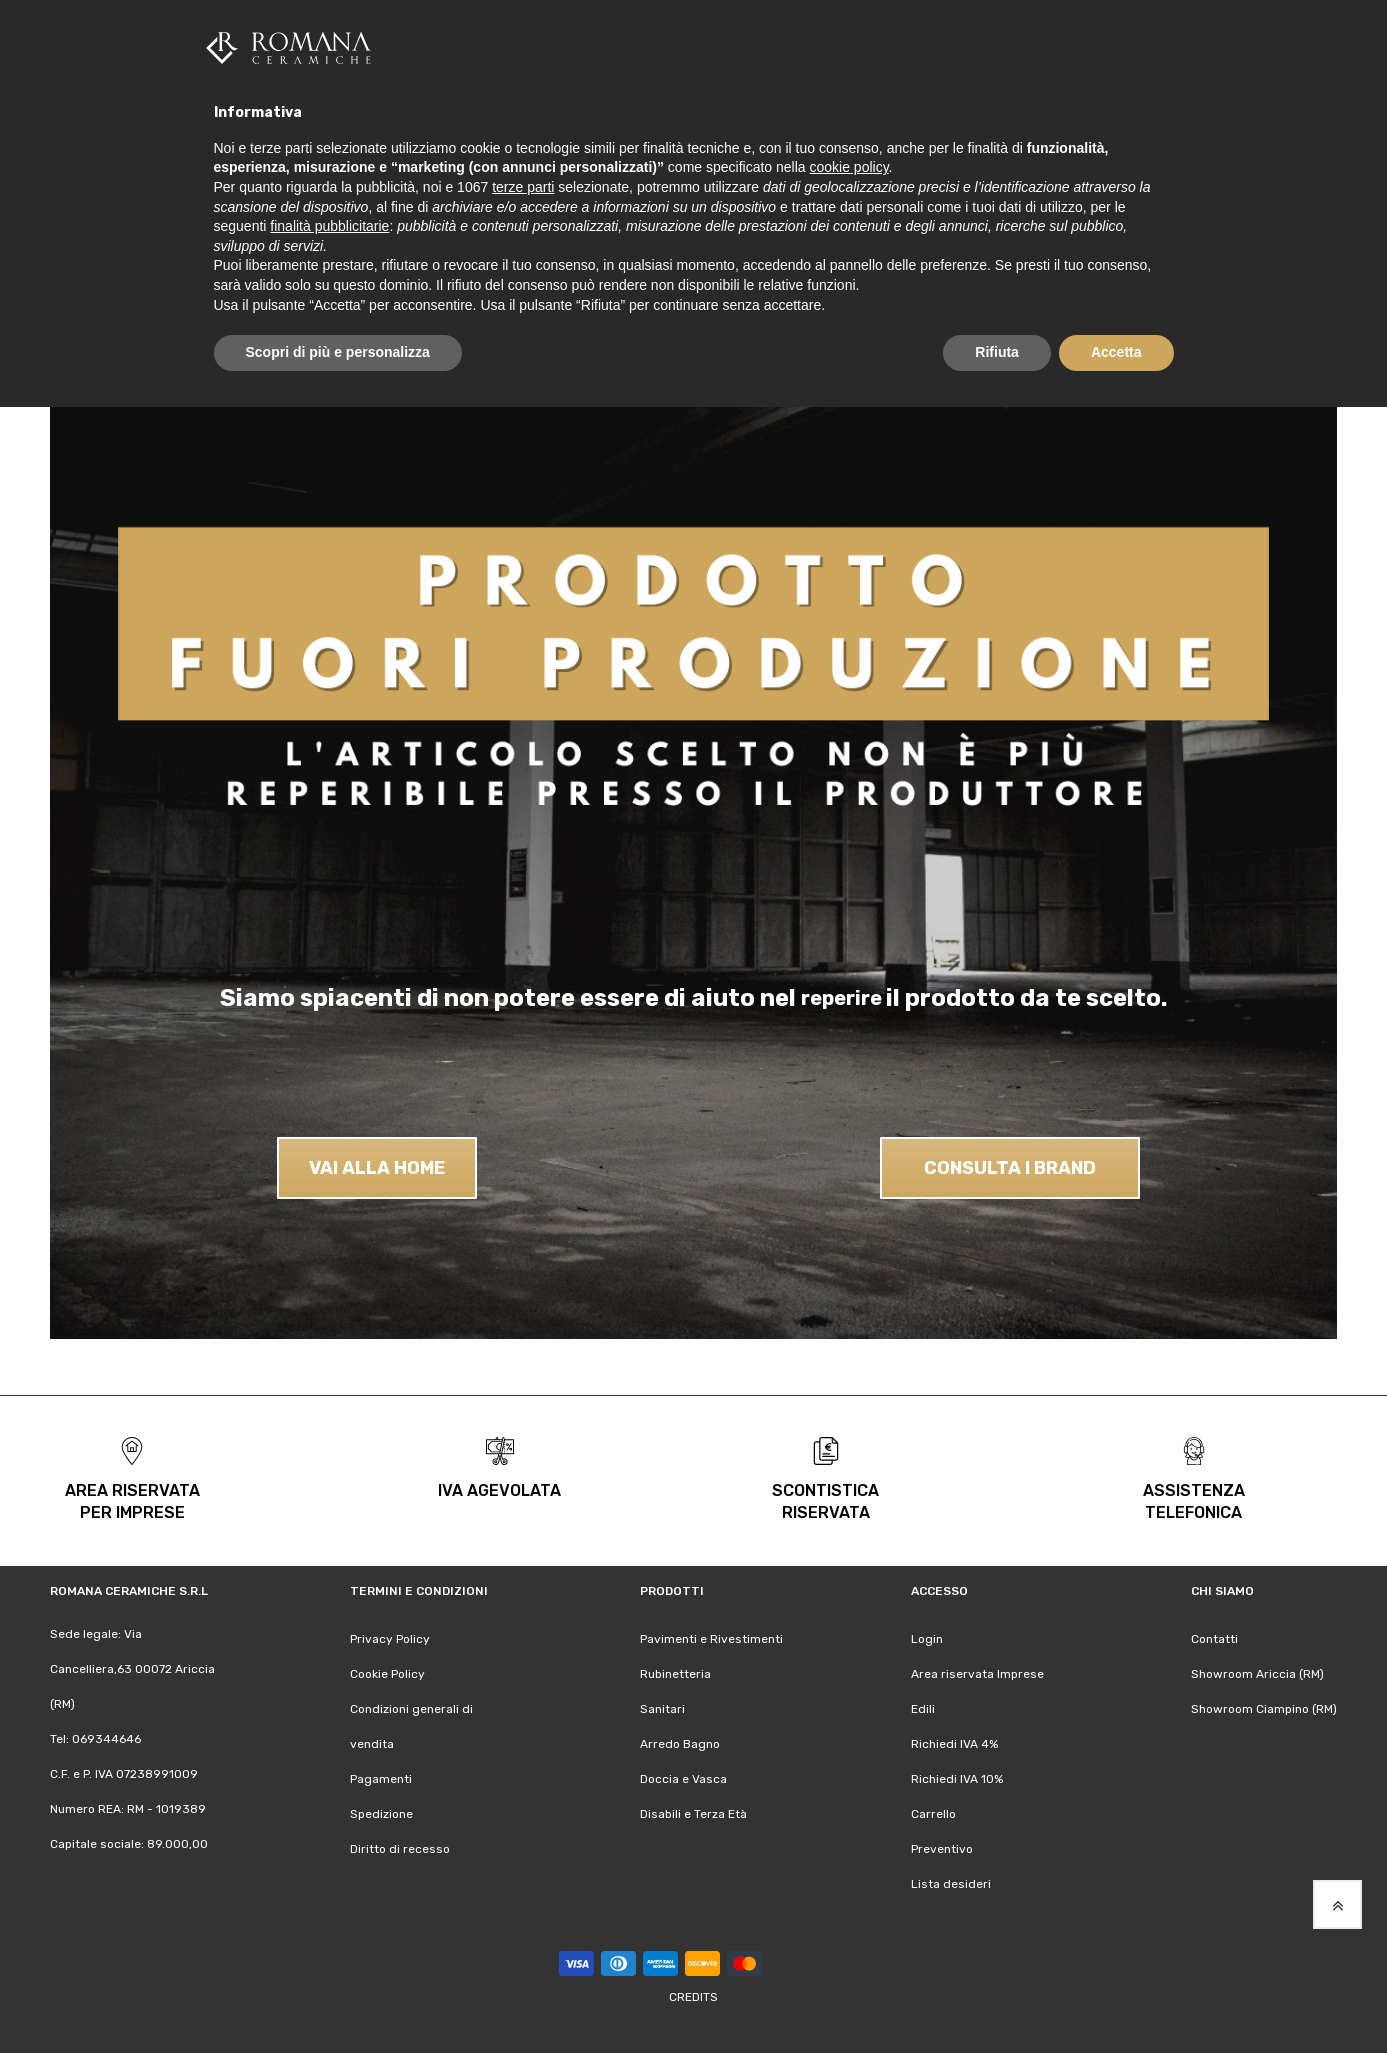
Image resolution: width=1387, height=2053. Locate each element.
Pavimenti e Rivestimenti (711, 1639)
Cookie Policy (387, 1674)
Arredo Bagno (680, 1744)
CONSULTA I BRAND (1010, 1167)
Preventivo (942, 1849)
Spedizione (381, 1814)
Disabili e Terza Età (693, 1814)
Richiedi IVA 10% (957, 1779)
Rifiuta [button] (997, 352)
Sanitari (662, 1709)
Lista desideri (951, 1884)
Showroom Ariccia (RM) (1257, 1674)
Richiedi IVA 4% (954, 1744)
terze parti (523, 187)
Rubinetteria (675, 1674)
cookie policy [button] (848, 167)
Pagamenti (381, 1779)
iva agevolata (499, 1490)
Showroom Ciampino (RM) (1264, 1709)
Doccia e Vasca (683, 1779)
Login (927, 1639)
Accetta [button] (1116, 352)
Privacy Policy (390, 1639)
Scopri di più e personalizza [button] (338, 352)
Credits (693, 1997)
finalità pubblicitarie (329, 226)
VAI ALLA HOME (377, 1167)
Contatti (1214, 1639)
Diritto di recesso (400, 1849)
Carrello (933, 1814)
